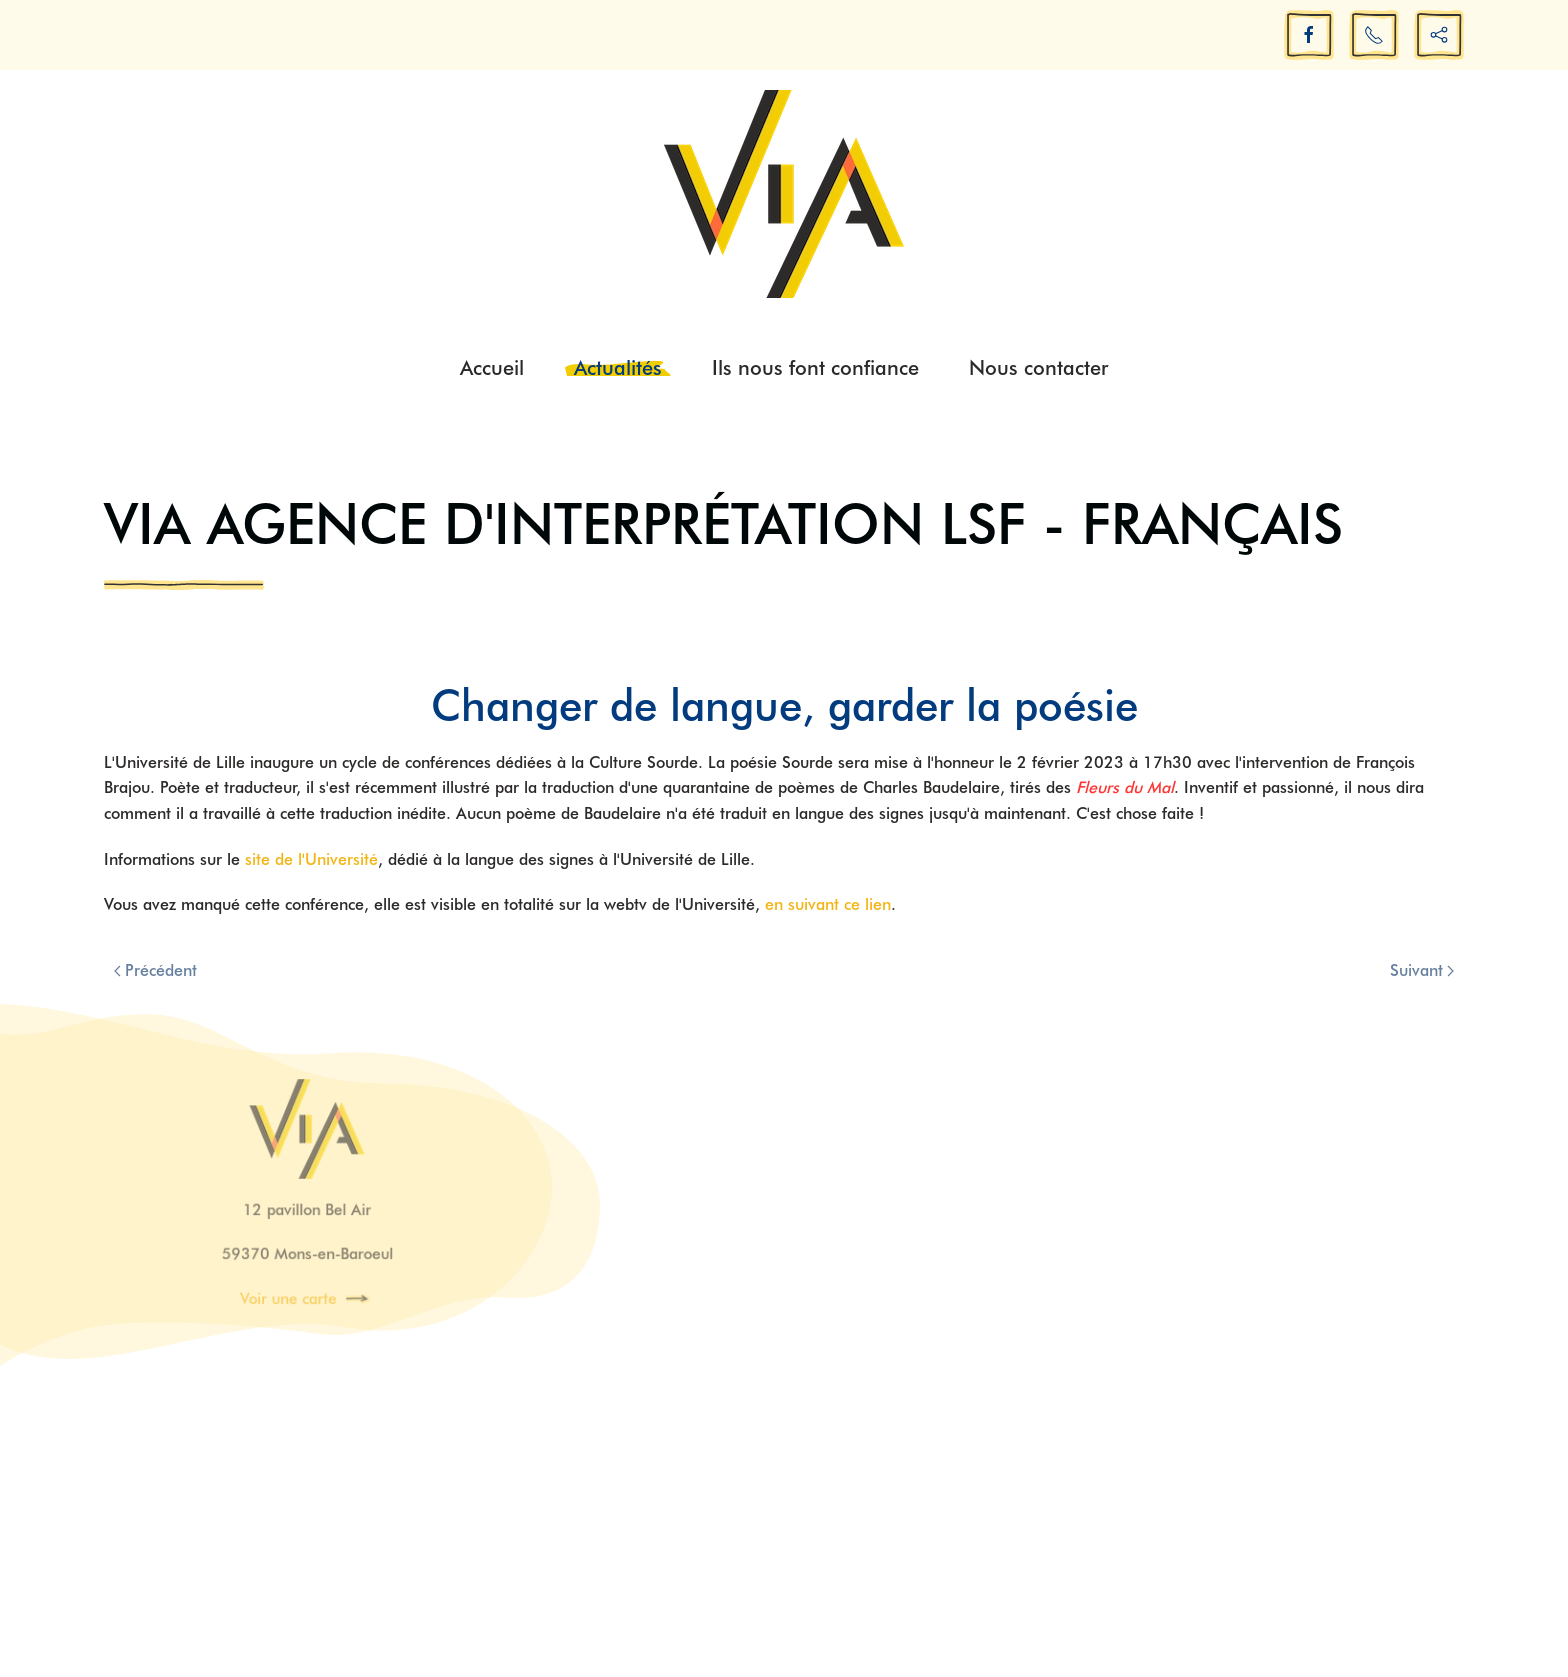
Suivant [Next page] (1422, 970)
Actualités (618, 368)
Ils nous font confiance (815, 368)
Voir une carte (289, 1296)
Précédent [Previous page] (155, 970)
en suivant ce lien (828, 904)
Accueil (492, 368)
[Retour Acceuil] (784, 194)
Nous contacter (1038, 368)
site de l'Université (311, 859)
